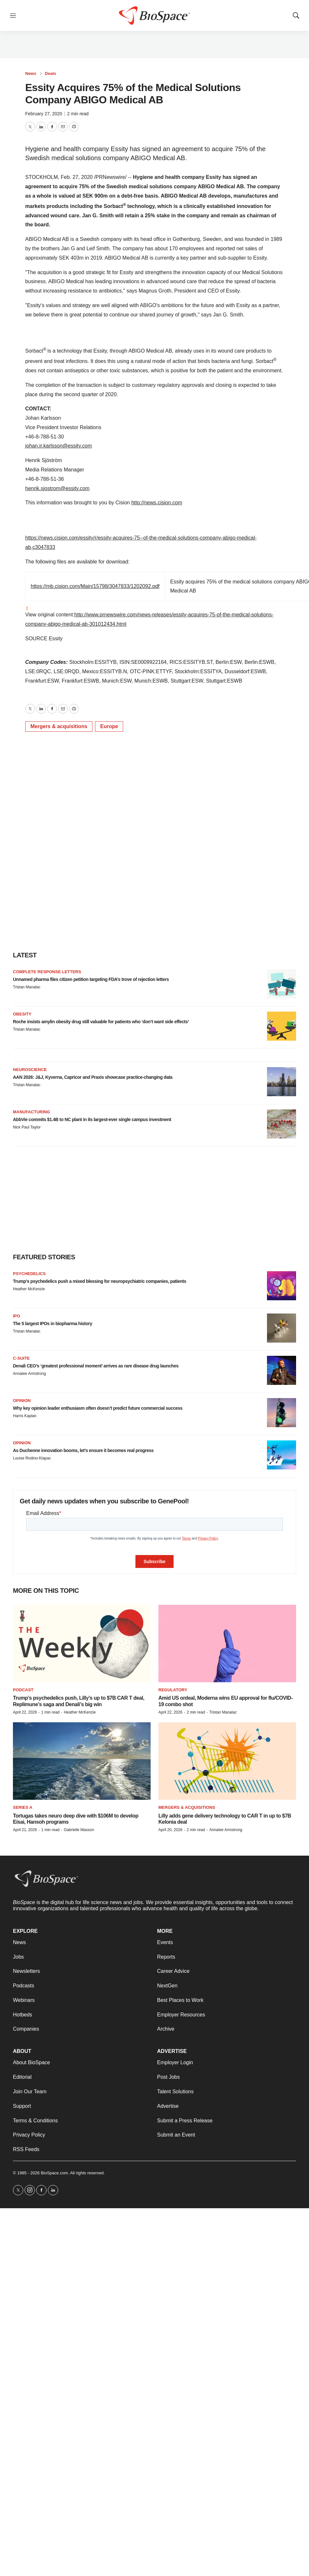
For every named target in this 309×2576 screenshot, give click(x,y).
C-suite (21, 1358)
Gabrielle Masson (79, 1830)
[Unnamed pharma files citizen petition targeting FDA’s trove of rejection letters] (281, 983)
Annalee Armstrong (29, 1373)
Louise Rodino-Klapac (32, 1458)
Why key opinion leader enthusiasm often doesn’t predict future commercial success (97, 1408)
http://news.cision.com (156, 502)
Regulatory (172, 1689)
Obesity (22, 1014)
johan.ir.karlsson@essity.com (58, 445)
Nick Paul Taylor (27, 1127)
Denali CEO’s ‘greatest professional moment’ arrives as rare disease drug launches (95, 1365)
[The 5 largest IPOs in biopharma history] (281, 1328)
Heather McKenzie (29, 1289)
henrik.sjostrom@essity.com (57, 488)
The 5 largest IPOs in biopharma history (52, 1323)
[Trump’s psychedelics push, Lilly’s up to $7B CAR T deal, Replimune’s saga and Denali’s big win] (82, 1643)
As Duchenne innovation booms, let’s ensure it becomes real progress (83, 1450)
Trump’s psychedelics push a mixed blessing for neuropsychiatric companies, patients (99, 1281)
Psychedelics (29, 1273)
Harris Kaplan (25, 1416)
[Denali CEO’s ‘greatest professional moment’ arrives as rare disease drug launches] (281, 1370)
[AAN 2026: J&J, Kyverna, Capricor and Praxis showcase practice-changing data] (281, 1081)
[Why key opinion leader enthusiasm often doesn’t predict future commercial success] (281, 1412)
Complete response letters (47, 971)
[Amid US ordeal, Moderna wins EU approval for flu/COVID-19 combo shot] (227, 1643)
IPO (16, 1316)
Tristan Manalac (26, 987)
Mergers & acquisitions (58, 726)
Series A (22, 1807)
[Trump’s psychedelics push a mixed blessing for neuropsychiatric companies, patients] (281, 1285)
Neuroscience (30, 1069)
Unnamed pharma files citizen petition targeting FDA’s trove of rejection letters (91, 979)
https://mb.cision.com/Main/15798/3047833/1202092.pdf (95, 586)
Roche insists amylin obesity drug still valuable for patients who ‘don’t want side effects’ (101, 1021)
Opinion (22, 1400)
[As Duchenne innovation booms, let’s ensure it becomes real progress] (281, 1454)
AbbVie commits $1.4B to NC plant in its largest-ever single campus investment (92, 1119)
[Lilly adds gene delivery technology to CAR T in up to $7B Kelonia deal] (227, 1761)
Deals (50, 73)
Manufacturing (31, 1111)
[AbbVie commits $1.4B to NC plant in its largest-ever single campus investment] (281, 1124)
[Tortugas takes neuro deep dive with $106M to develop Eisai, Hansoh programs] (82, 1761)
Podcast (23, 1689)
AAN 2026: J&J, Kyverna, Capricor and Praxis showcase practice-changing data (92, 1077)
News (30, 73)
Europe (109, 726)
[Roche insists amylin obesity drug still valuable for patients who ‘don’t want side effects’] (281, 1026)
